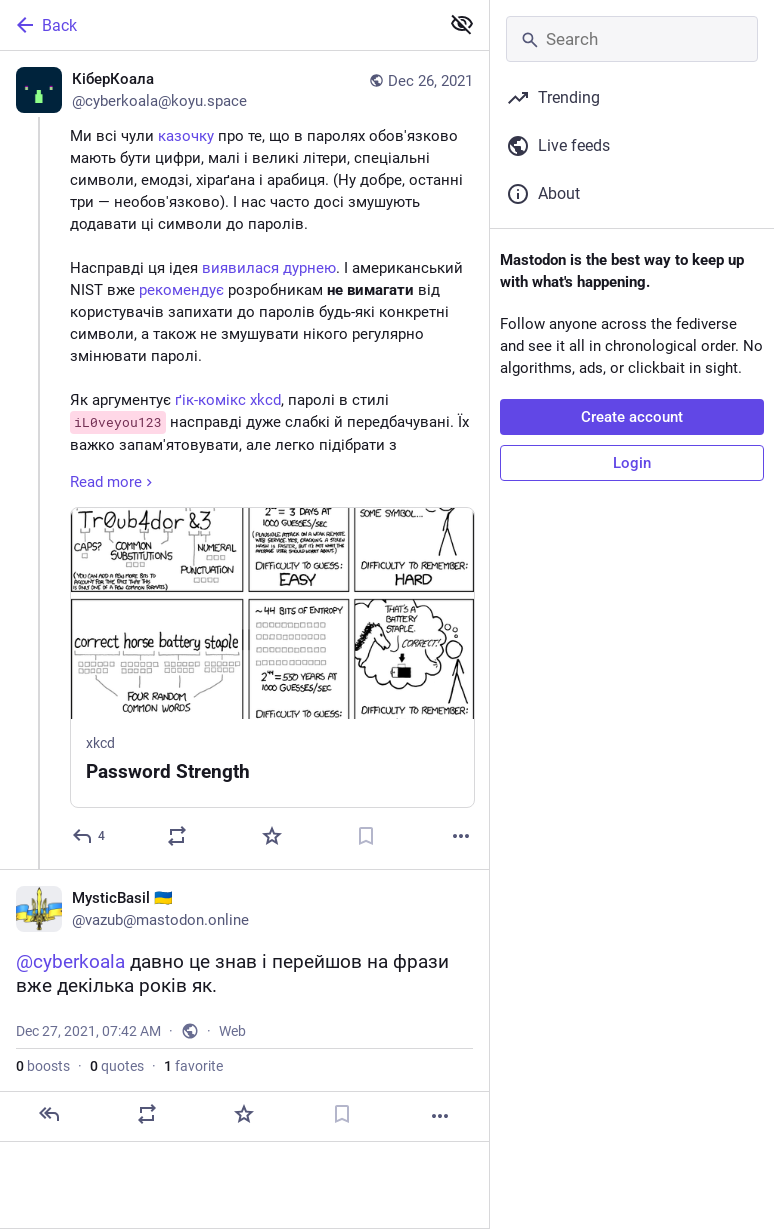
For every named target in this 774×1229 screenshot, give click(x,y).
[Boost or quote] (177, 836)
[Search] (632, 39)
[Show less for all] (462, 24)
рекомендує (181, 290)
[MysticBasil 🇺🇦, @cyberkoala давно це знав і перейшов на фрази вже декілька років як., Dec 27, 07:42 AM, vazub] (244, 1005)
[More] (461, 836)
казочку (186, 136)
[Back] (217, 25)
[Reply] (89, 836)
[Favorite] (272, 836)
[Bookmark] (366, 836)
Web (232, 1031)
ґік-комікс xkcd (228, 400)
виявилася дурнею (269, 268)
